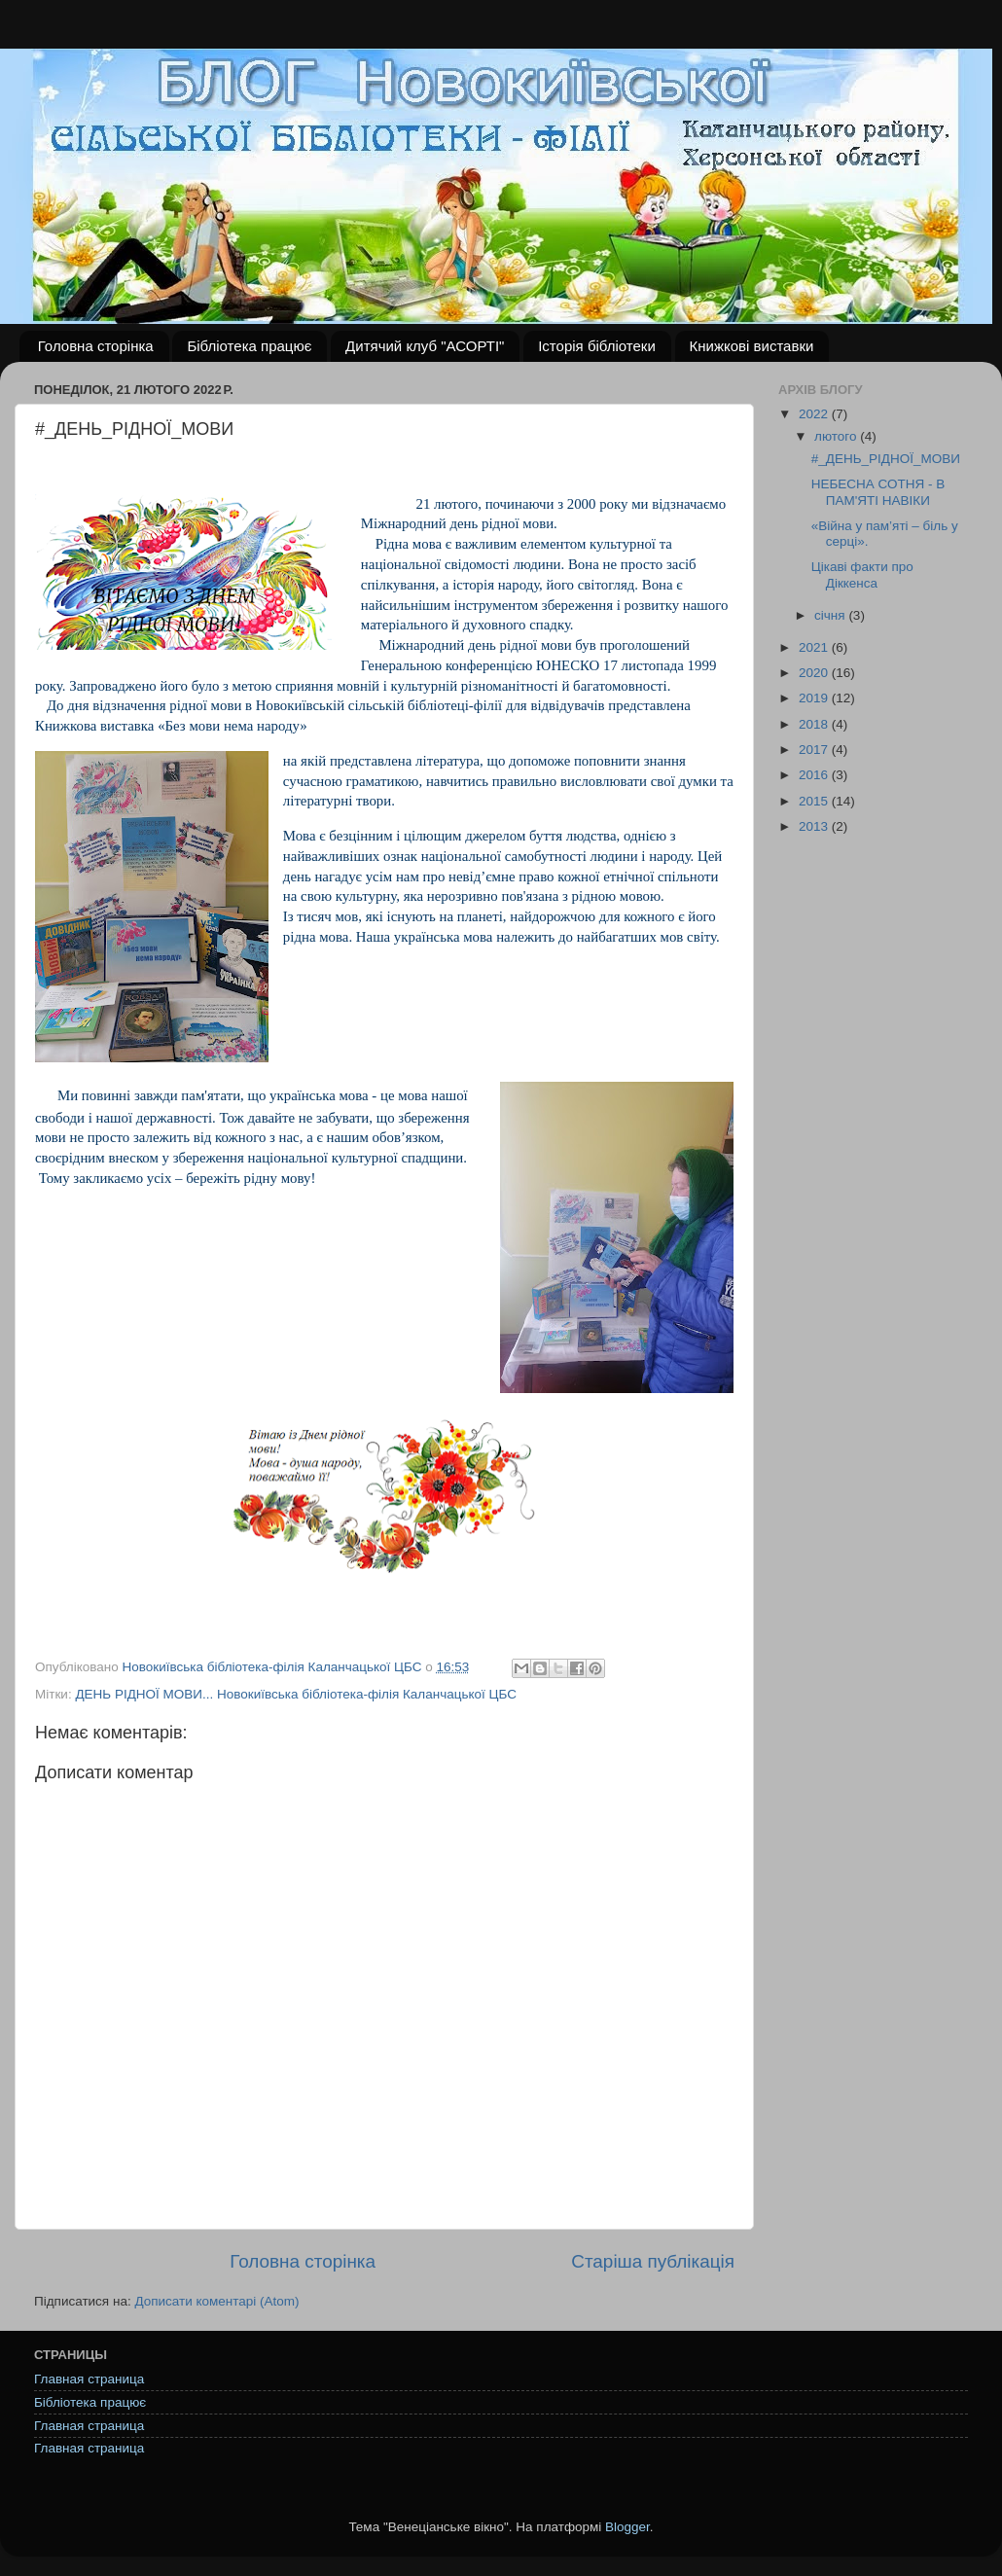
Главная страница (89, 2379)
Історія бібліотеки (597, 346)
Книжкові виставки (752, 346)
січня (831, 615)
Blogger (627, 2527)
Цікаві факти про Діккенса (862, 574)
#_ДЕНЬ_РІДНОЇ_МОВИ (885, 458)
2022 (815, 414)
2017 (815, 749)
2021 (815, 647)
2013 (815, 826)
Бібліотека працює (249, 346)
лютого (837, 436)
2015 (815, 801)
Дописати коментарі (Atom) (216, 2301)
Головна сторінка (96, 346)
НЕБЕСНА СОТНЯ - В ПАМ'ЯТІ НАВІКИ (878, 492)
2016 (815, 775)
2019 (815, 698)
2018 (815, 724)
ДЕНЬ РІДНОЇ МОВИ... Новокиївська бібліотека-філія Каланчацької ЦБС (296, 1694)
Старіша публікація (652, 2261)
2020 (815, 672)
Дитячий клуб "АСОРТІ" (424, 346)
